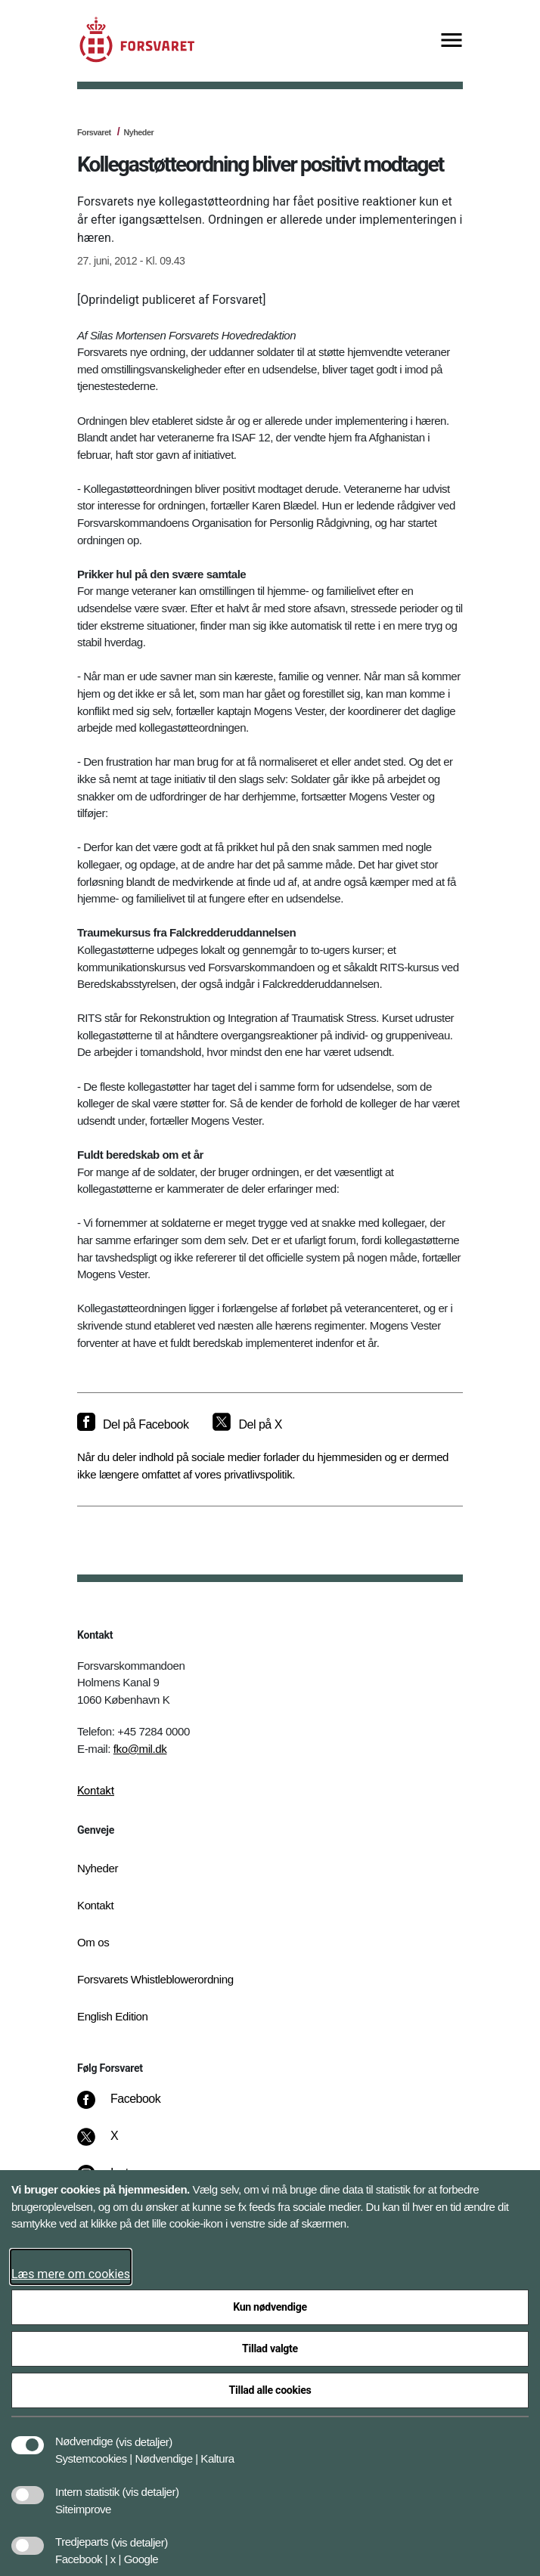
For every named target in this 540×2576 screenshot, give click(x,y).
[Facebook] (129, 2106)
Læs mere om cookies (70, 2274)
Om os (93, 1942)
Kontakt (95, 1790)
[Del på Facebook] (132, 1424)
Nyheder (138, 132)
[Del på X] (247, 1424)
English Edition (112, 2016)
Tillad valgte (270, 2348)
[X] (115, 2143)
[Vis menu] (451, 41)
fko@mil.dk (140, 1748)
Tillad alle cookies (270, 2390)
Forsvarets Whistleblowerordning (155, 1979)
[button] (144, 2434)
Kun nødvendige (270, 2307)
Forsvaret (94, 132)
